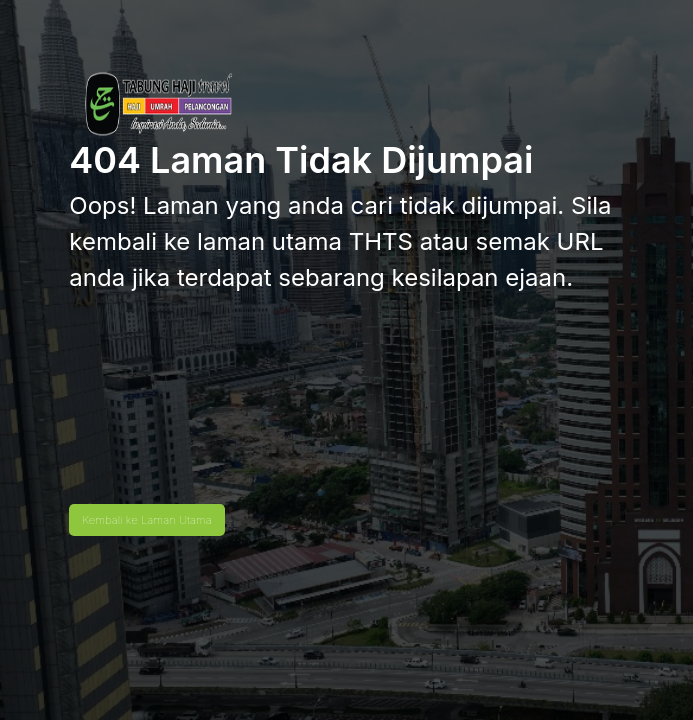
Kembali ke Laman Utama (147, 520)
